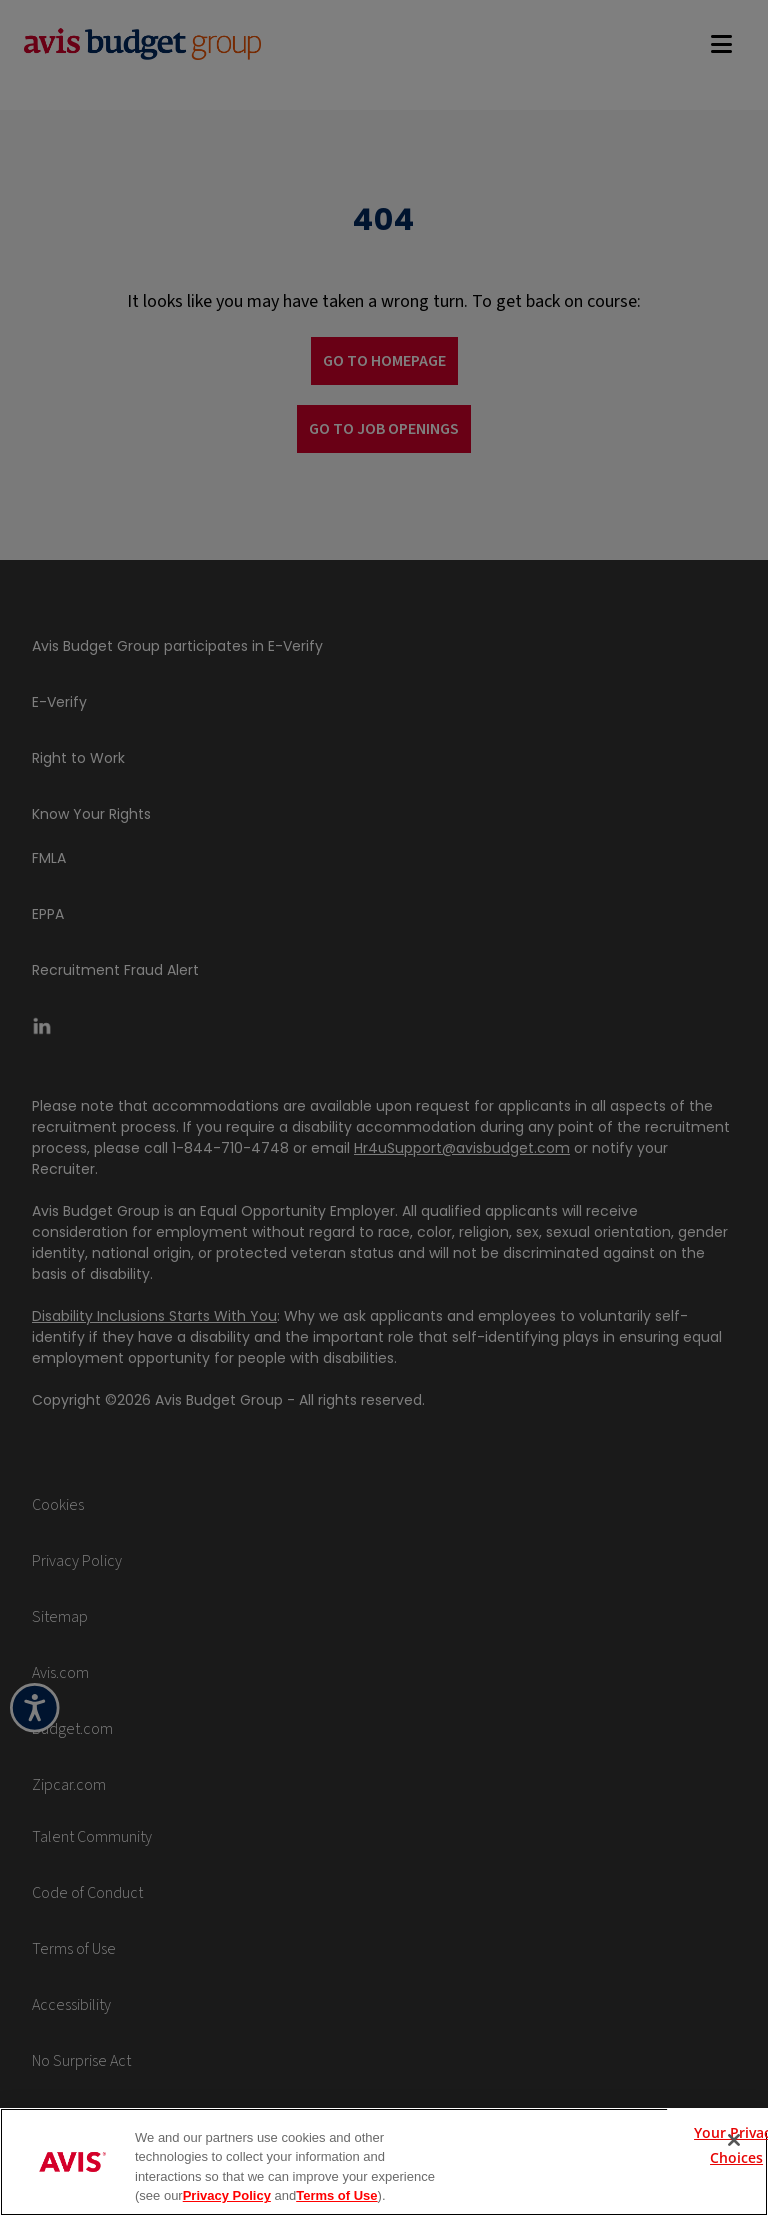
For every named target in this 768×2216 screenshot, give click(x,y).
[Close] (734, 2140)
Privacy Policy (227, 2195)
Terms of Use (336, 2195)
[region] (384, 2162)
